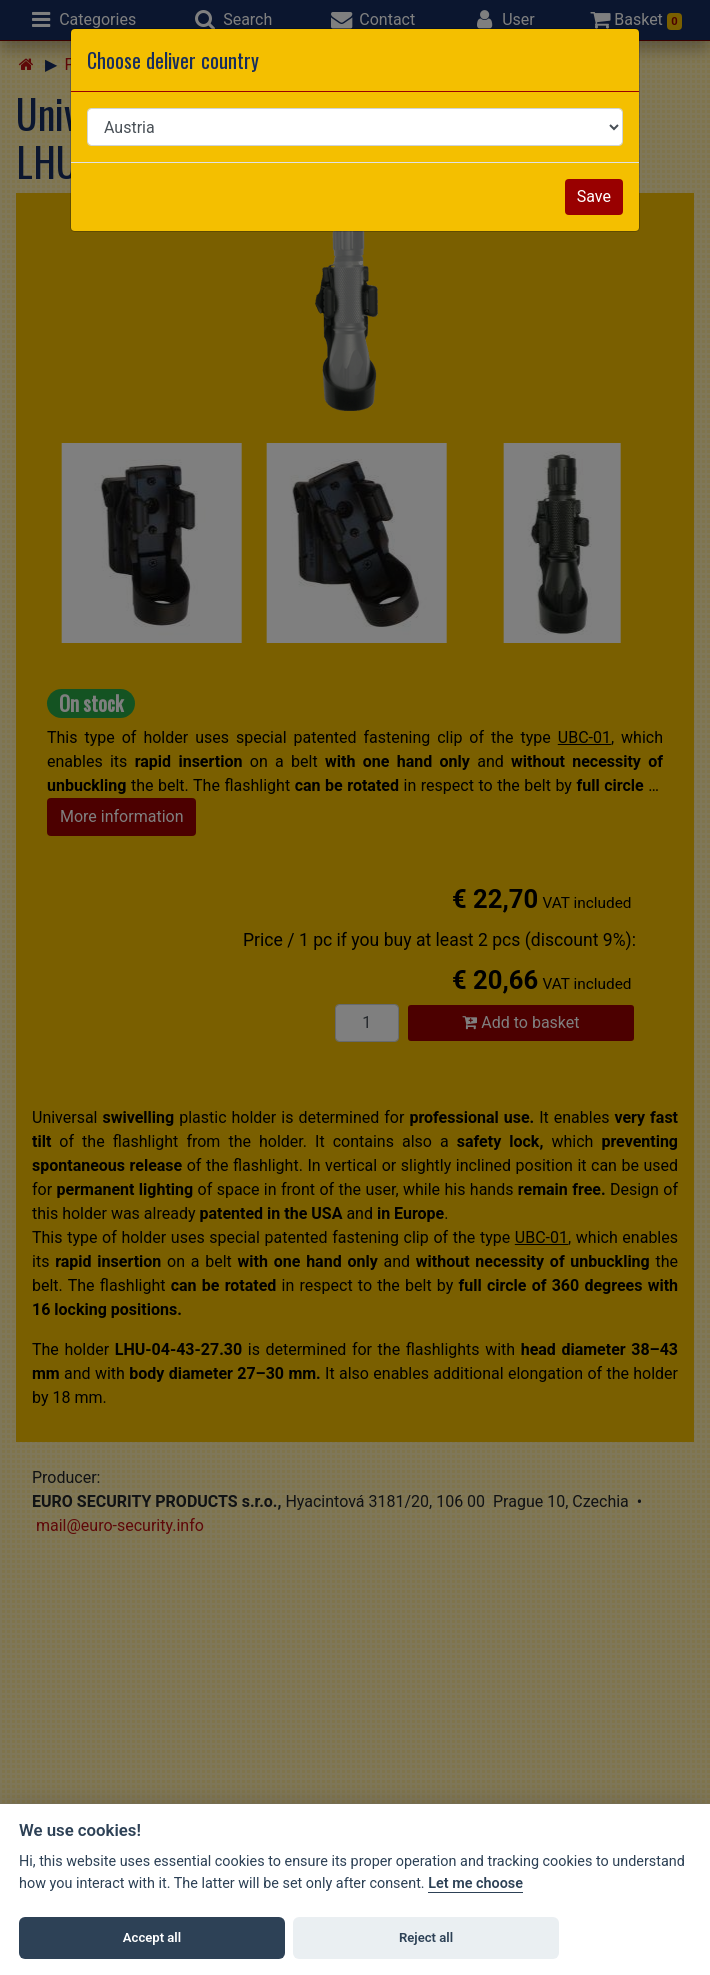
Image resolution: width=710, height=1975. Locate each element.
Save (594, 196)
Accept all (152, 1937)
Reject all (426, 1937)
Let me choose (475, 1883)
